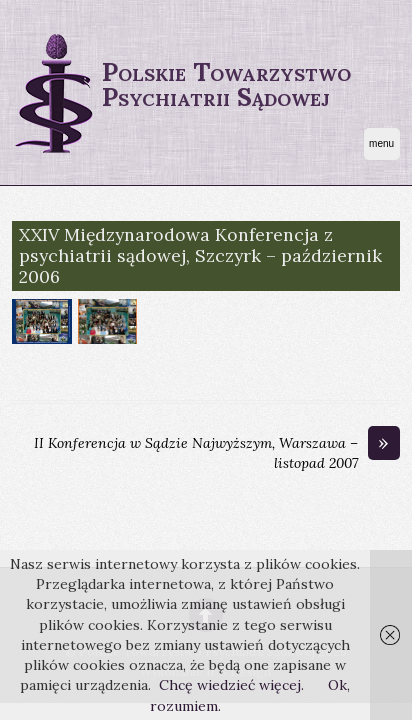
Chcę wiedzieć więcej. (231, 685)
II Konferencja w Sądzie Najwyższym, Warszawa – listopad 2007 (217, 453)
